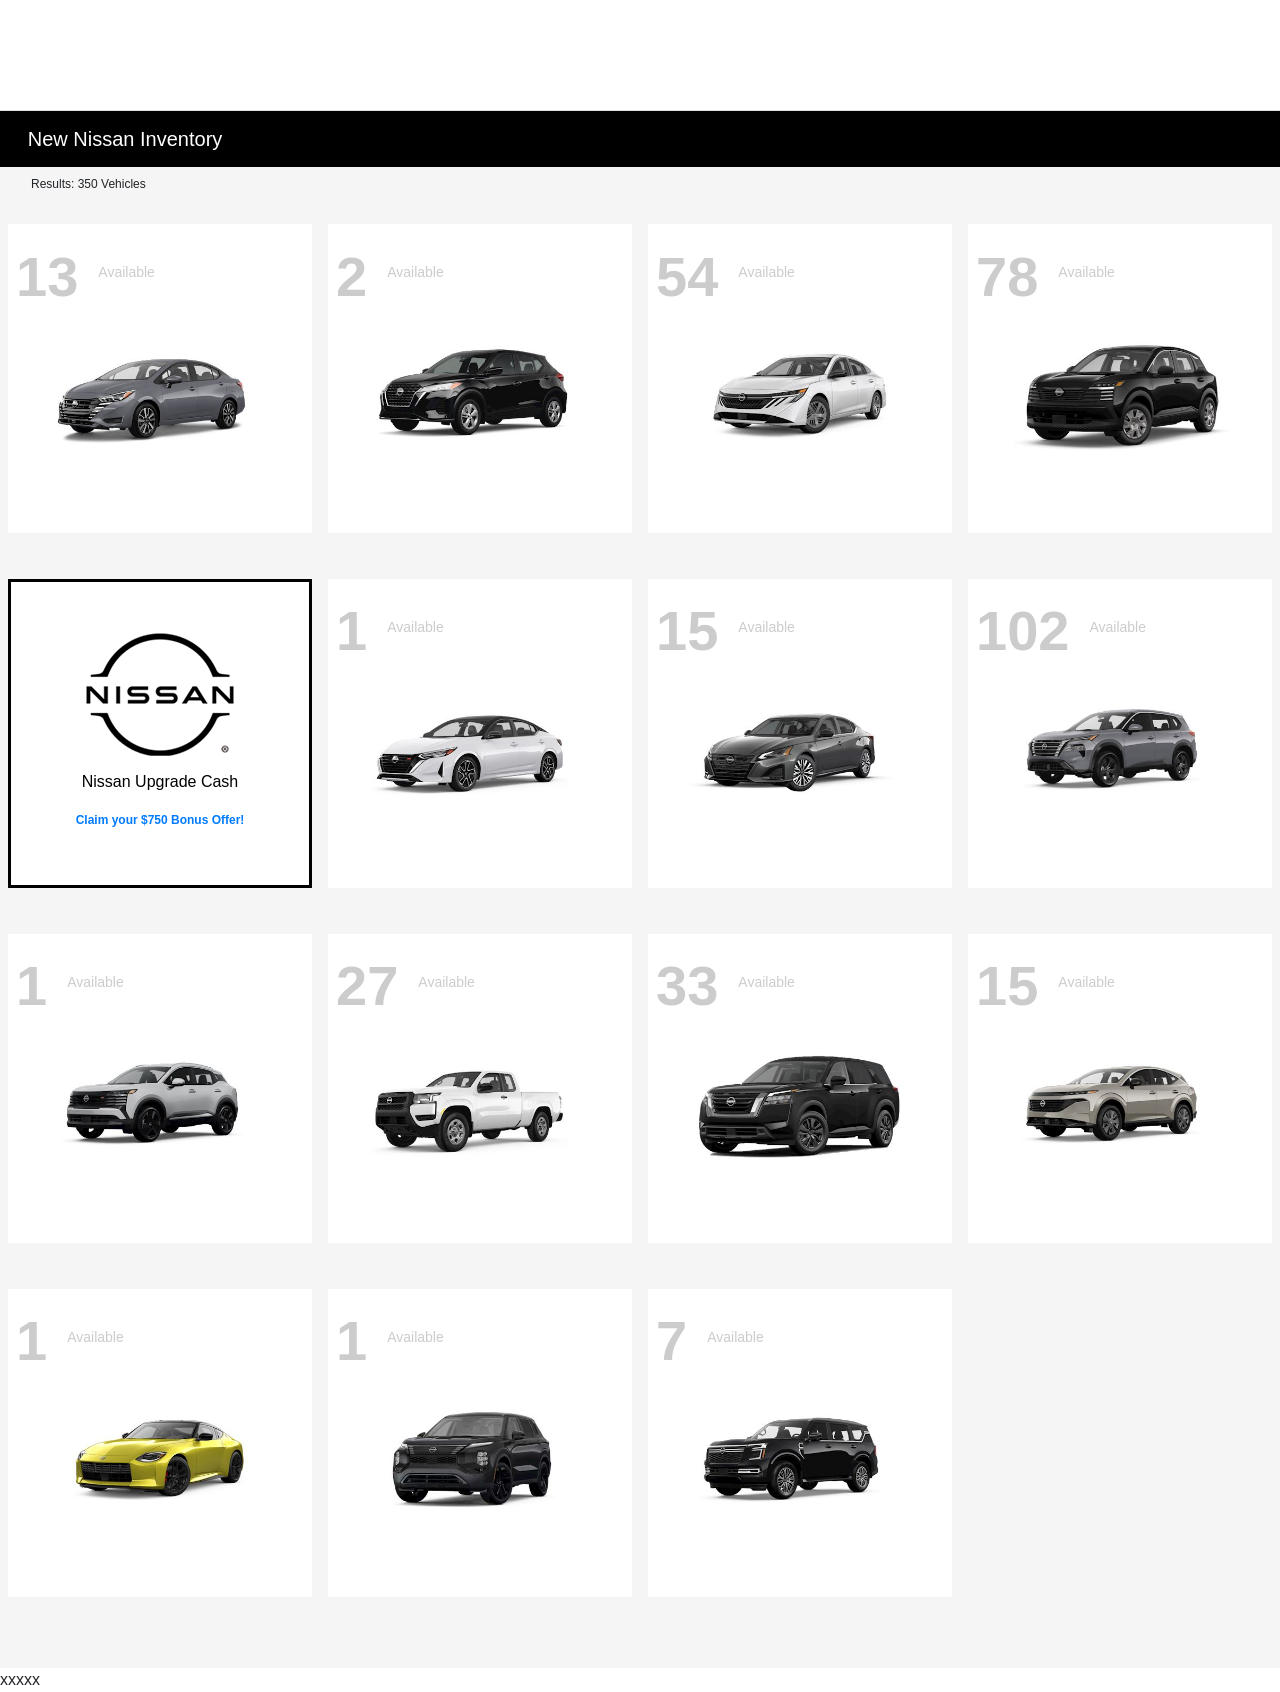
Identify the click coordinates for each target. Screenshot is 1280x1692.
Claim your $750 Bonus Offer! (160, 820)
